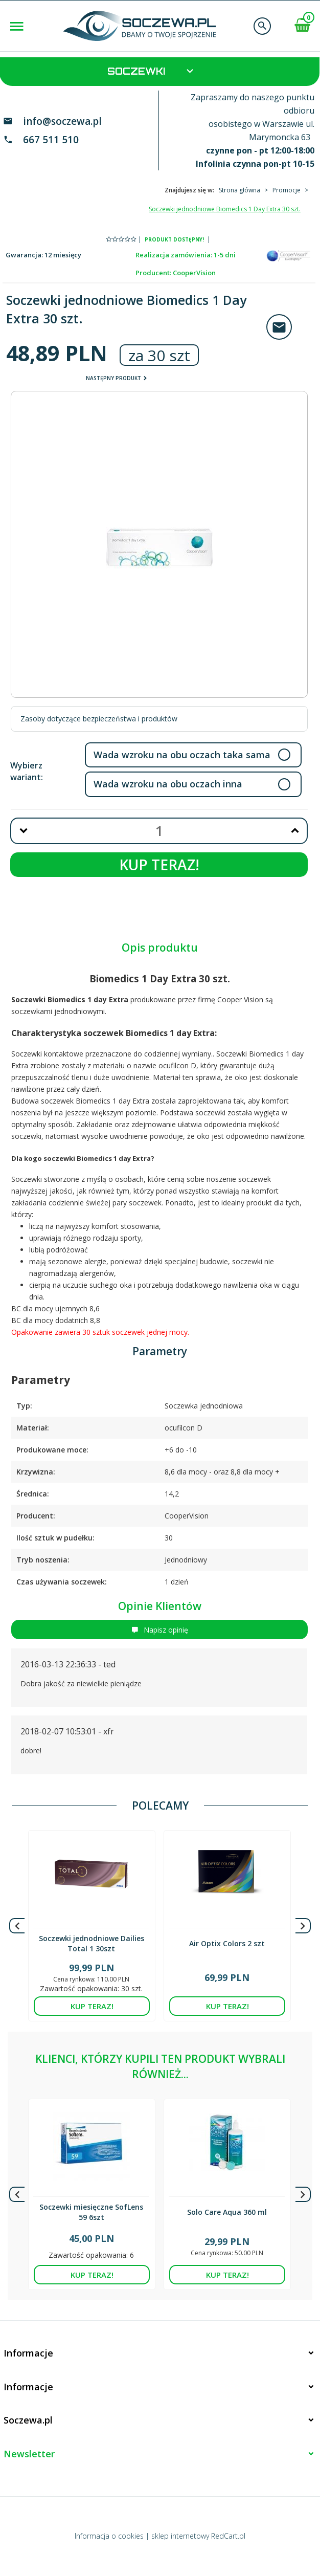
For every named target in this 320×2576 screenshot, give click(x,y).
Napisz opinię (159, 1630)
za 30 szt (159, 355)
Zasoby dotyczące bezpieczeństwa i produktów (98, 718)
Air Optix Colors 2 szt (227, 1943)
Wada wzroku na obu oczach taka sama (182, 754)
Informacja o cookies (109, 2536)
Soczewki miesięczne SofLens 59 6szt (91, 2212)
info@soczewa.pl (62, 121)
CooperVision (194, 272)
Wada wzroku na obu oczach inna (168, 784)
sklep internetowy (180, 2536)
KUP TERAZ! (159, 864)
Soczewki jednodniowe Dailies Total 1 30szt (91, 1943)
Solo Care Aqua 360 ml (227, 2212)
